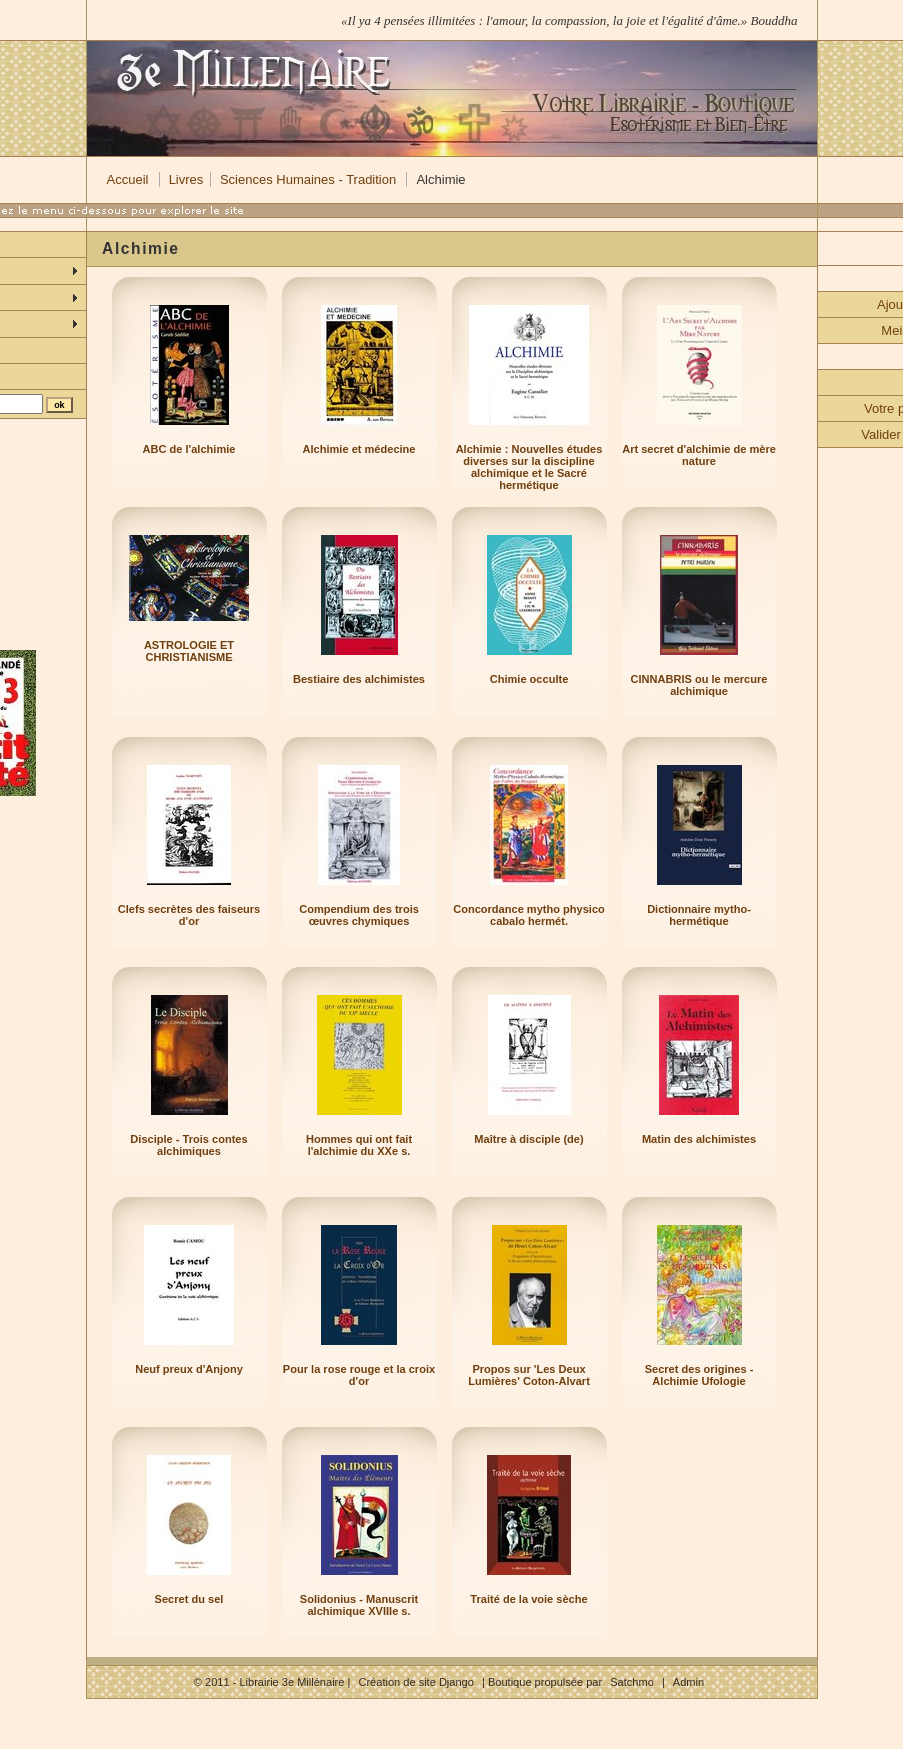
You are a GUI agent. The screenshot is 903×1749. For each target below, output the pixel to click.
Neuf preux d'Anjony (189, 1369)
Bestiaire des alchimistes (359, 679)
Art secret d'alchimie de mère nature (699, 455)
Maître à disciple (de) (528, 1139)
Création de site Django (415, 1682)
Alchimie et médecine (359, 449)
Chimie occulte (529, 679)
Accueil (128, 179)
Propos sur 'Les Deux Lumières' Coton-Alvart (529, 1375)
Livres (186, 179)
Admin (688, 1682)
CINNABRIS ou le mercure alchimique (699, 685)
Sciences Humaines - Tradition (308, 179)
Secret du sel (189, 1599)
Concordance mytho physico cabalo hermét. (529, 915)
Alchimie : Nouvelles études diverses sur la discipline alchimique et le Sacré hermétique (529, 467)
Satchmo (632, 1682)
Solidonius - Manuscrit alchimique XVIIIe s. (359, 1605)
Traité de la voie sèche (528, 1599)
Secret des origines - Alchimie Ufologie (699, 1375)
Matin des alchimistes (699, 1139)
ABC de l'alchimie (189, 449)
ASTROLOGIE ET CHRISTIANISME (189, 651)
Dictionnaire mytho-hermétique (699, 915)
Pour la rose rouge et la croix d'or (359, 1375)
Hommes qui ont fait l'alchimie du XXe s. (359, 1145)
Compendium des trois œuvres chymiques (359, 915)
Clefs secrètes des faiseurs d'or (189, 915)
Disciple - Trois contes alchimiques (188, 1145)
